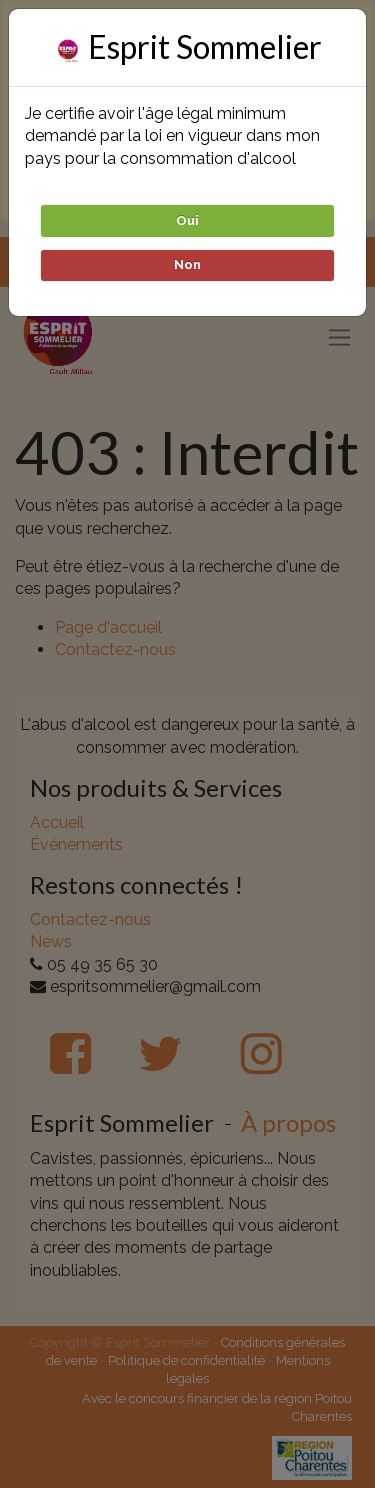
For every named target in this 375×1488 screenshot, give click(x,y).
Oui (187, 220)
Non (187, 264)
